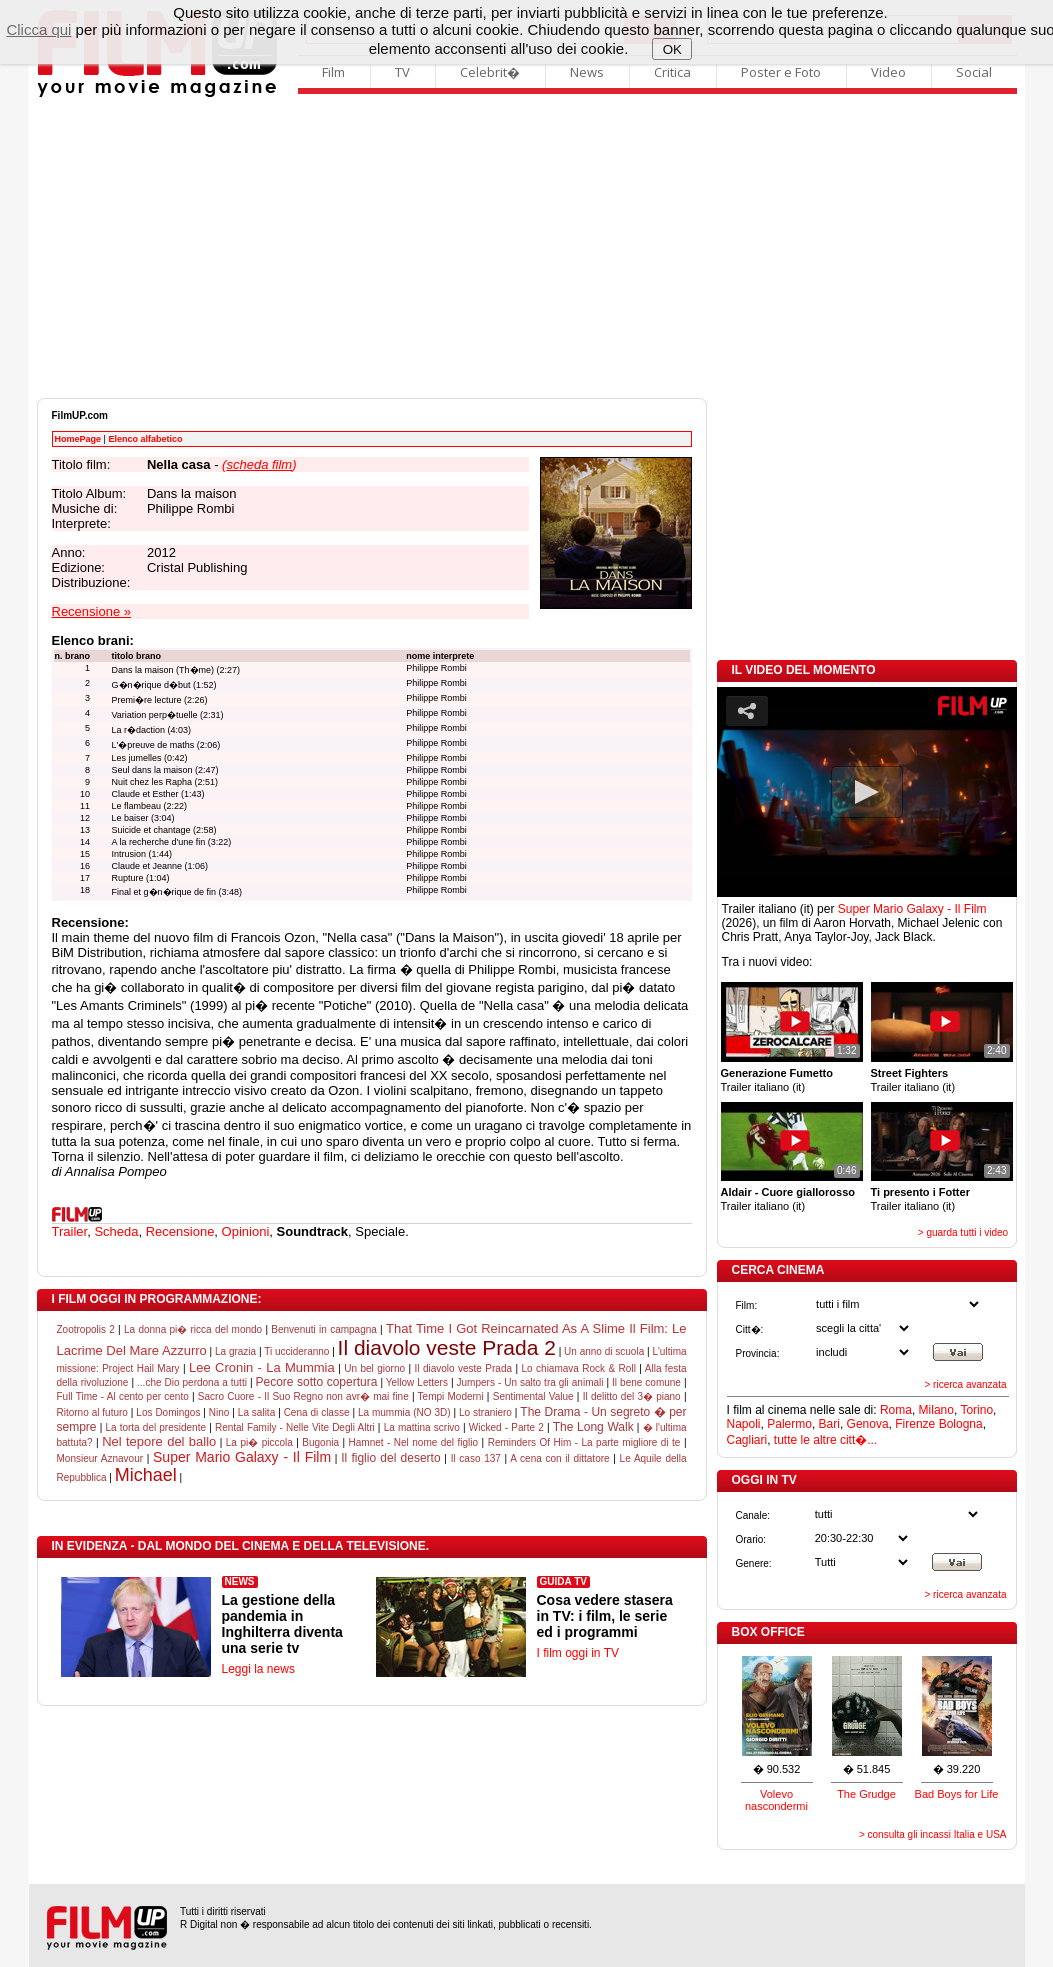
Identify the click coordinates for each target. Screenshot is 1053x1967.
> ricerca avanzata (966, 1384)
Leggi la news (258, 1669)
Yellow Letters (417, 1382)
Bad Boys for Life (957, 1794)
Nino (219, 1412)
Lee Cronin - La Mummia (262, 1367)
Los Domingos (168, 1412)
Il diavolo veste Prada (463, 1368)
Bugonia (320, 1442)
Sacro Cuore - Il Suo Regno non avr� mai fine (303, 1396)
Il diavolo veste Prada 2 (447, 1347)
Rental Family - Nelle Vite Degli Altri (295, 1427)
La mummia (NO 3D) (404, 1412)
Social (974, 72)
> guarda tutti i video (963, 1232)
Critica (672, 72)
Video (888, 72)
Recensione (180, 1231)
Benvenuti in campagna (324, 1329)
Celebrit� (490, 72)
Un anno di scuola (604, 1351)
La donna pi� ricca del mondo (193, 1329)
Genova (868, 1424)
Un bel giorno (374, 1368)
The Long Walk (593, 1427)
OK (672, 49)
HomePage (78, 439)
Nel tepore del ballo (159, 1441)
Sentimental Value (533, 1396)
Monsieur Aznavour (100, 1458)
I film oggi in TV (578, 1653)
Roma (896, 1410)
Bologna (961, 1424)
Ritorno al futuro (92, 1412)
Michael (146, 1475)
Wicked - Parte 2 (506, 1427)
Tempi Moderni (451, 1396)
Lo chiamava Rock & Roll (579, 1368)
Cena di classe (317, 1412)
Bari (829, 1424)
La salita (256, 1412)
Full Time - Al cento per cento (123, 1396)
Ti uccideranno (296, 1351)
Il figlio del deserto (391, 1458)
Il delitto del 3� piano (632, 1396)
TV (402, 72)
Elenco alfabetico (145, 439)
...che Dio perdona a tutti (192, 1382)
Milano (936, 1410)
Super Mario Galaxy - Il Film (242, 1457)
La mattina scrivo (422, 1427)
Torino (976, 1410)
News (587, 72)
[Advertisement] (527, 248)
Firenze (915, 1424)
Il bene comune (646, 1382)
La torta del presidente (155, 1427)
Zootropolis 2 (86, 1329)
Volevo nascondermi (776, 1800)
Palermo (789, 1424)
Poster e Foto (781, 72)
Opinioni (246, 1231)
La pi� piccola (259, 1442)
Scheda (116, 1231)
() (259, 464)
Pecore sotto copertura (317, 1382)
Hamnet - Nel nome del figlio (414, 1442)
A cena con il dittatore (559, 1458)
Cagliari (747, 1440)
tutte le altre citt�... (825, 1440)
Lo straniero (485, 1412)
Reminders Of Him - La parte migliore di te (584, 1442)
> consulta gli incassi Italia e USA (933, 1834)
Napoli (744, 1424)
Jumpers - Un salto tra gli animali (530, 1382)
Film (333, 72)
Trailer (70, 1231)
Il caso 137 (476, 1458)
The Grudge (866, 1794)
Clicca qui (38, 29)
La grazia (235, 1351)
